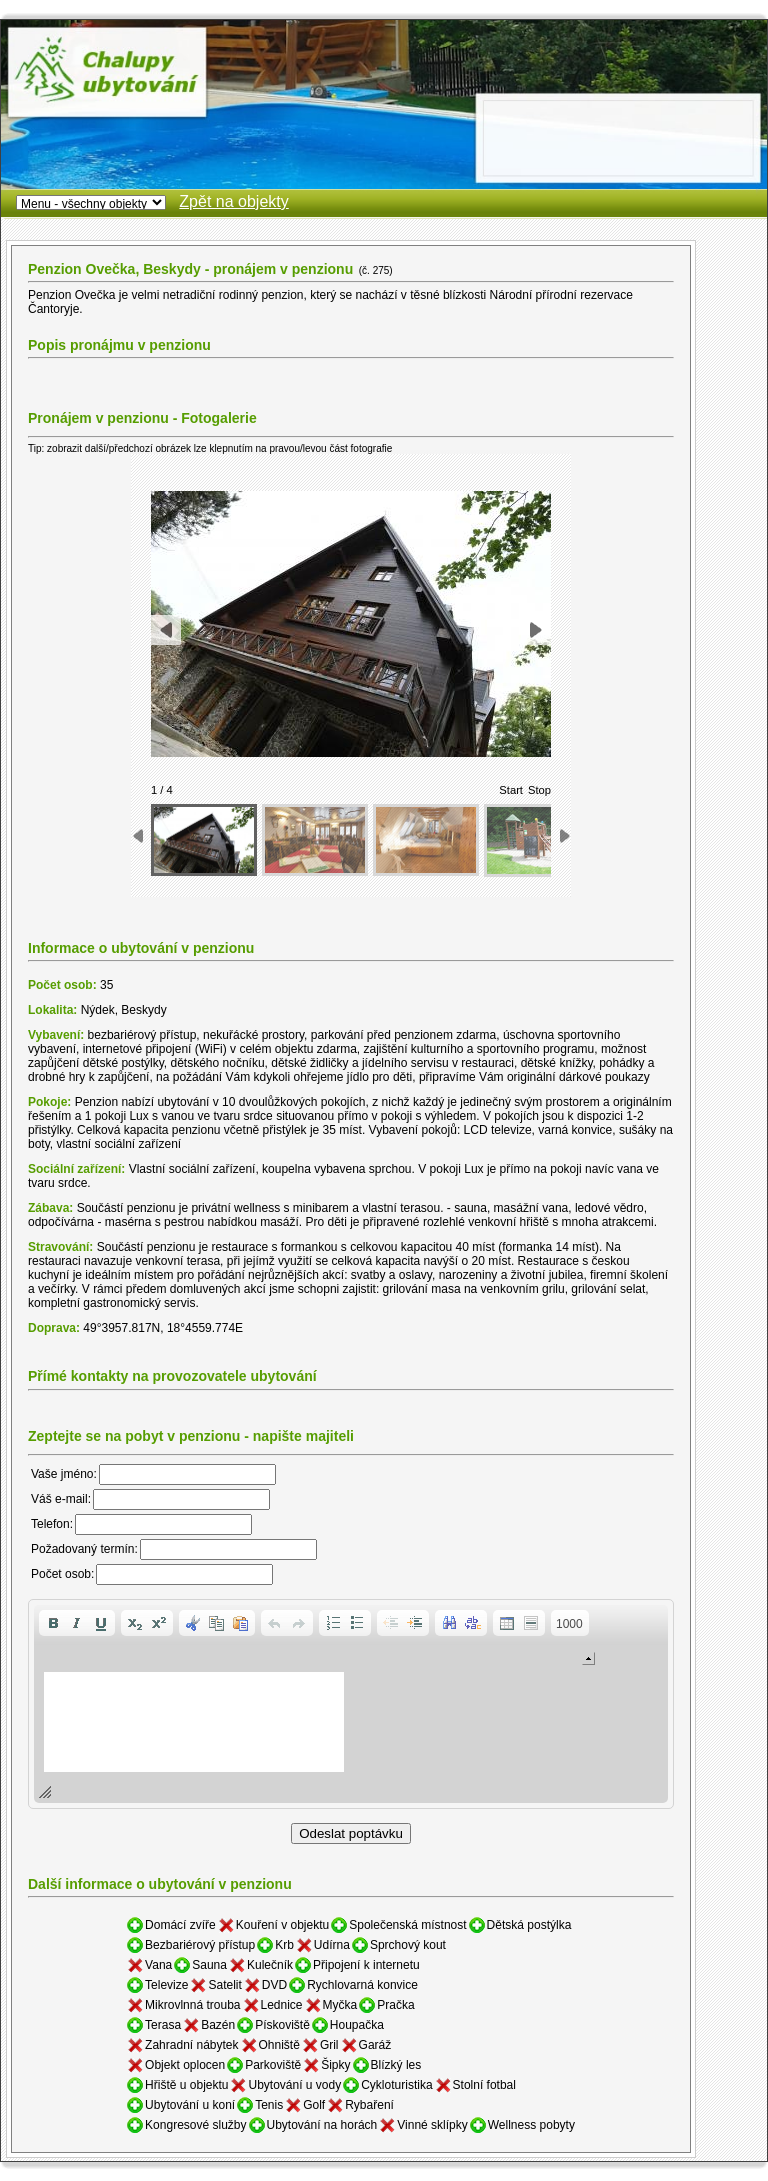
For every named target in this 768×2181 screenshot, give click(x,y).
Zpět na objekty (233, 201)
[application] (351, 1704)
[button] (53, 1623)
